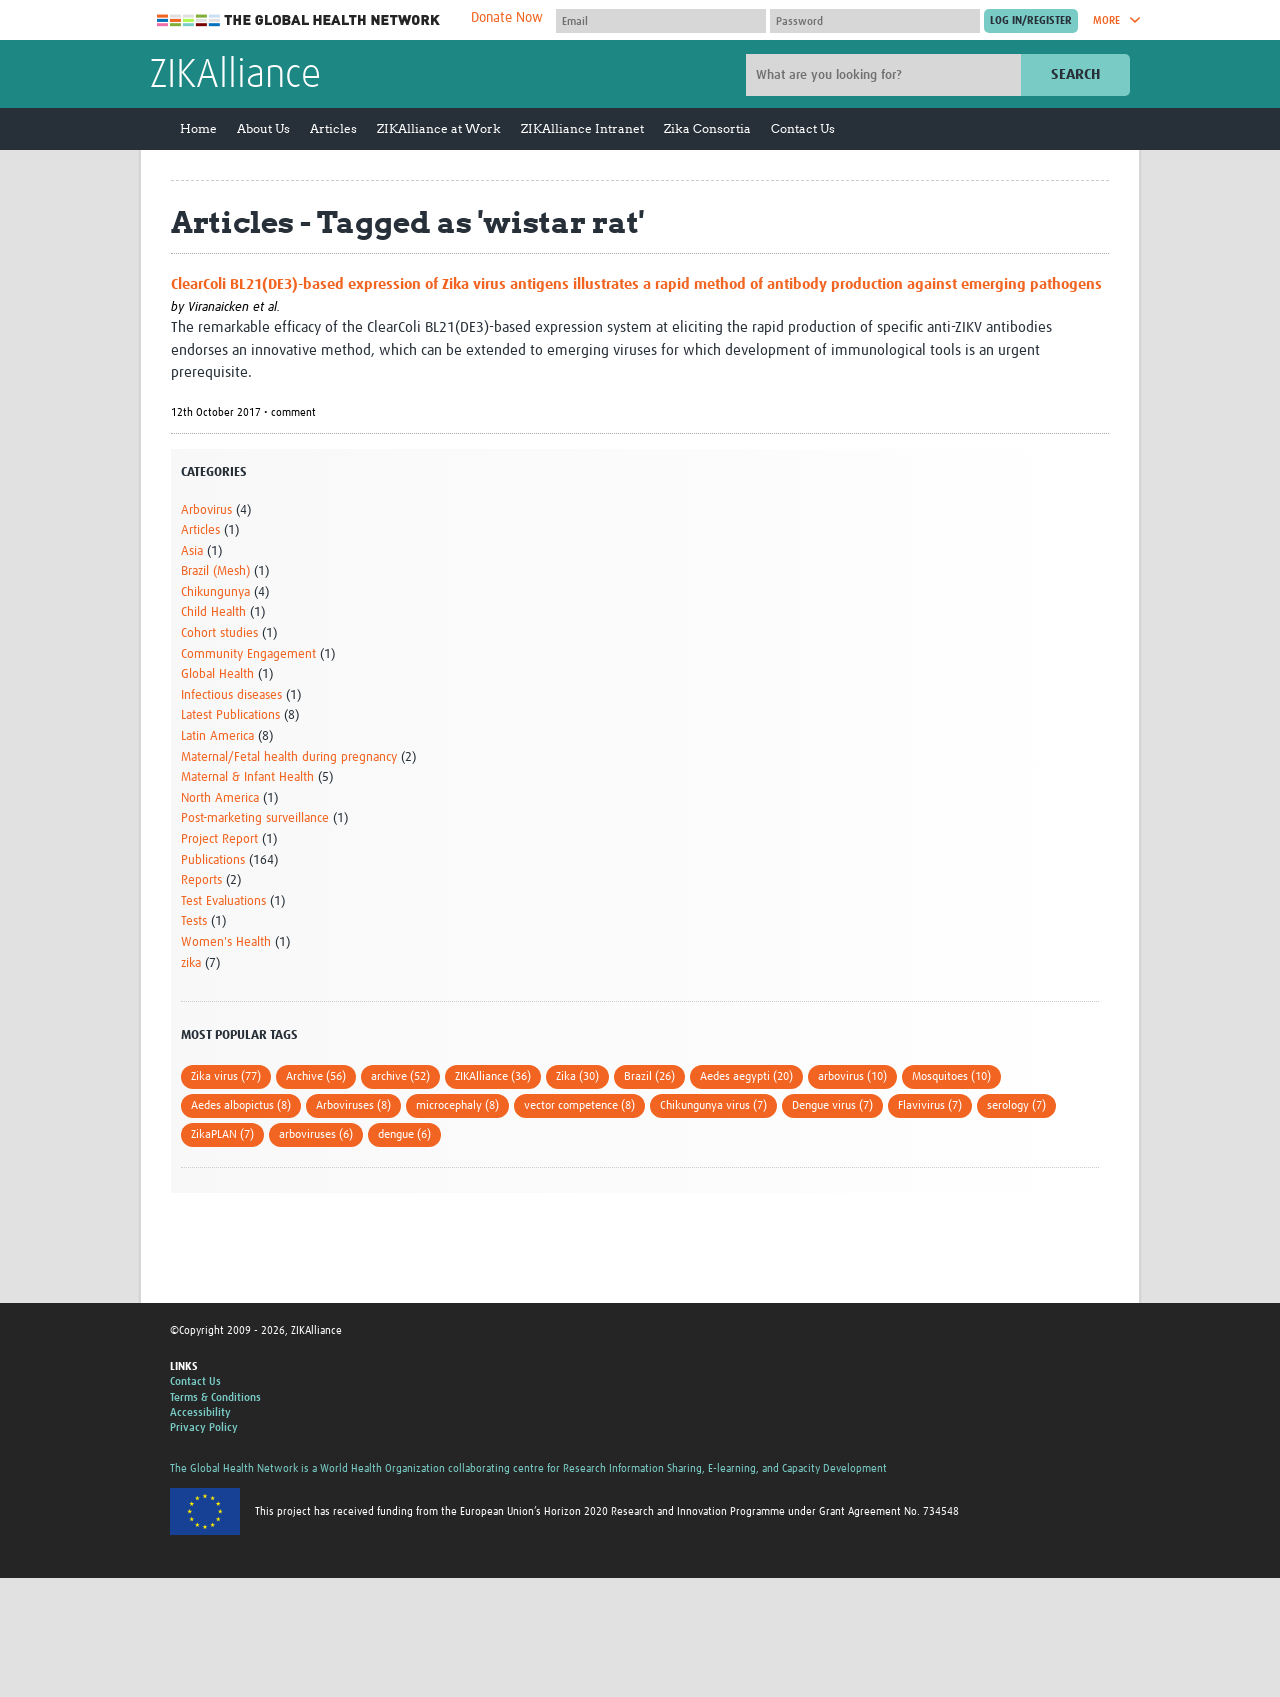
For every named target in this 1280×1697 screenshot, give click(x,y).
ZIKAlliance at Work (439, 128)
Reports (201, 880)
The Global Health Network (299, 20)
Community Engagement (248, 654)
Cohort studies (219, 633)
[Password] (875, 21)
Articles (333, 128)
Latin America (217, 736)
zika (191, 963)
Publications (213, 860)
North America (220, 798)
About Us (263, 128)
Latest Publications (230, 715)
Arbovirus (206, 510)
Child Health (213, 612)
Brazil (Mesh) (215, 571)
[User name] (661, 21)
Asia (192, 551)
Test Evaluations (223, 901)
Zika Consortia (707, 128)
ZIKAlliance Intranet (582, 128)
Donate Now (507, 18)
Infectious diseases (231, 695)
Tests (194, 921)
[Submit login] (1031, 21)
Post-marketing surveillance (255, 818)
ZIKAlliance (235, 76)
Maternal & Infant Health (247, 777)
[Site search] (886, 75)
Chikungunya (215, 592)
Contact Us (803, 128)
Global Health (217, 674)
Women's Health (226, 942)
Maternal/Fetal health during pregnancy (289, 757)
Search (1075, 74)
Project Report (219, 839)
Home (198, 128)
